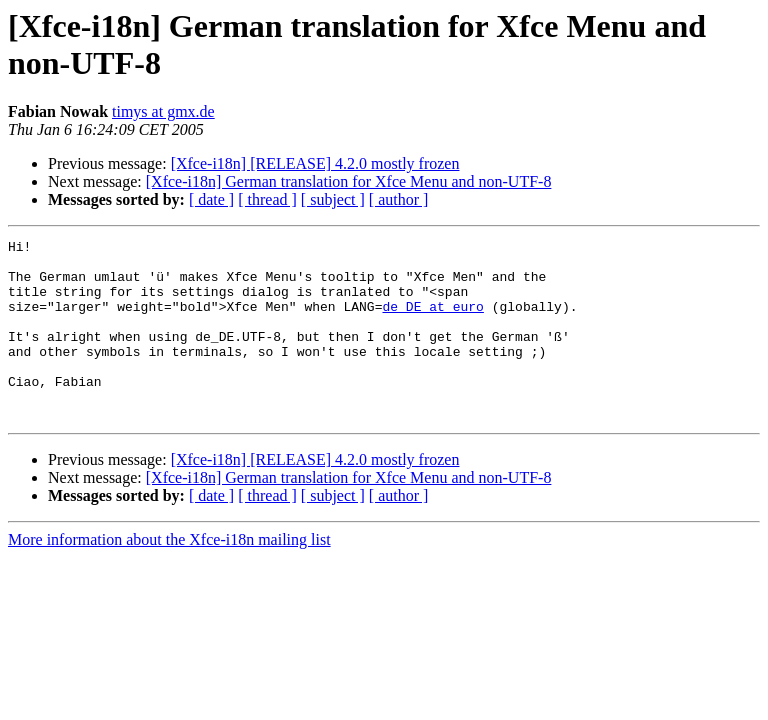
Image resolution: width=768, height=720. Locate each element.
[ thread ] (267, 199)
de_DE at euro (432, 321)
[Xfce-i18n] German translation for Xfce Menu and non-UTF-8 (349, 181)
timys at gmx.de (163, 111)
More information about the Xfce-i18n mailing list (169, 575)
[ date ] (211, 199)
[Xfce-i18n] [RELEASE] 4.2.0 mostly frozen (315, 163)
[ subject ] (333, 199)
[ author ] (399, 199)
